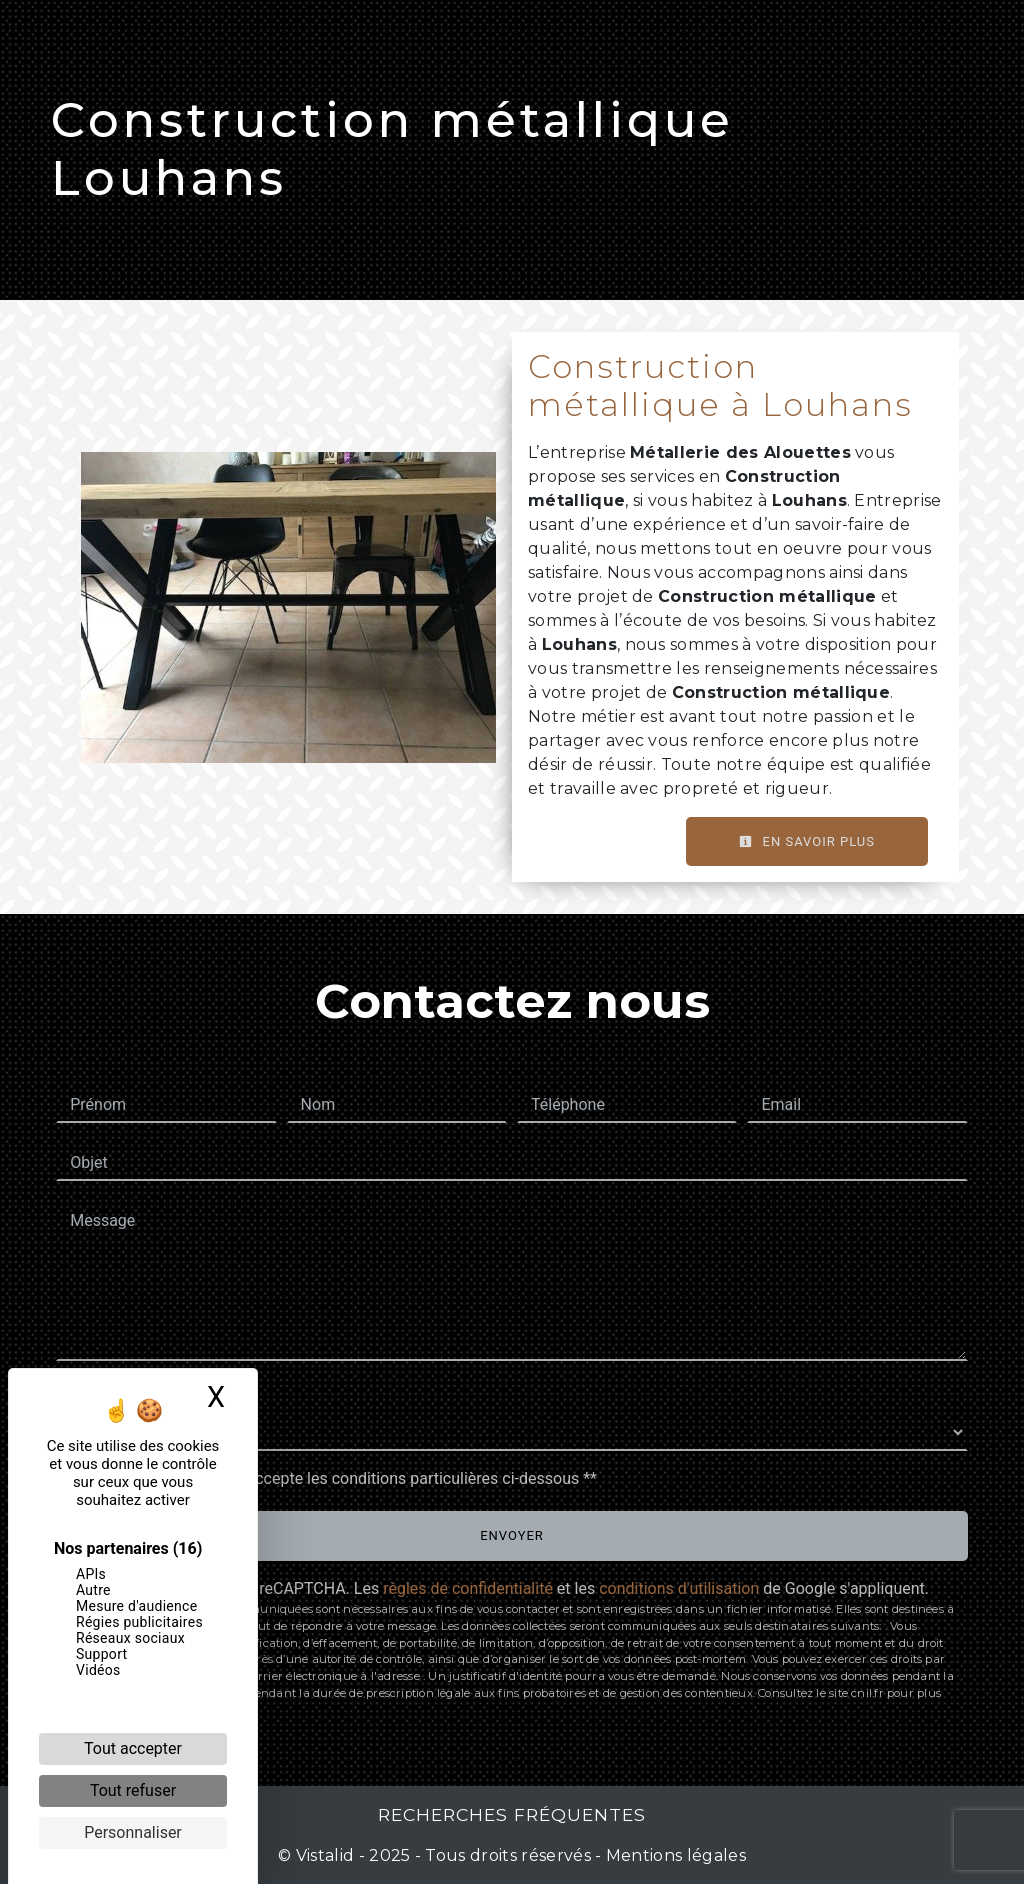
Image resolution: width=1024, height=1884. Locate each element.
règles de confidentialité (468, 1588)
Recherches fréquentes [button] (512, 1814)
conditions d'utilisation (679, 1588)
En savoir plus (807, 841)
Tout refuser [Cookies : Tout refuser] (133, 1790)
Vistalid (325, 1855)
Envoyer (512, 1535)
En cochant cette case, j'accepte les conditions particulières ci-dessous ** (336, 1478)
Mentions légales (674, 1855)
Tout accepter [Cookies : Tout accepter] (133, 1748)
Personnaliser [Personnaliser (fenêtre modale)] (133, 1832)
